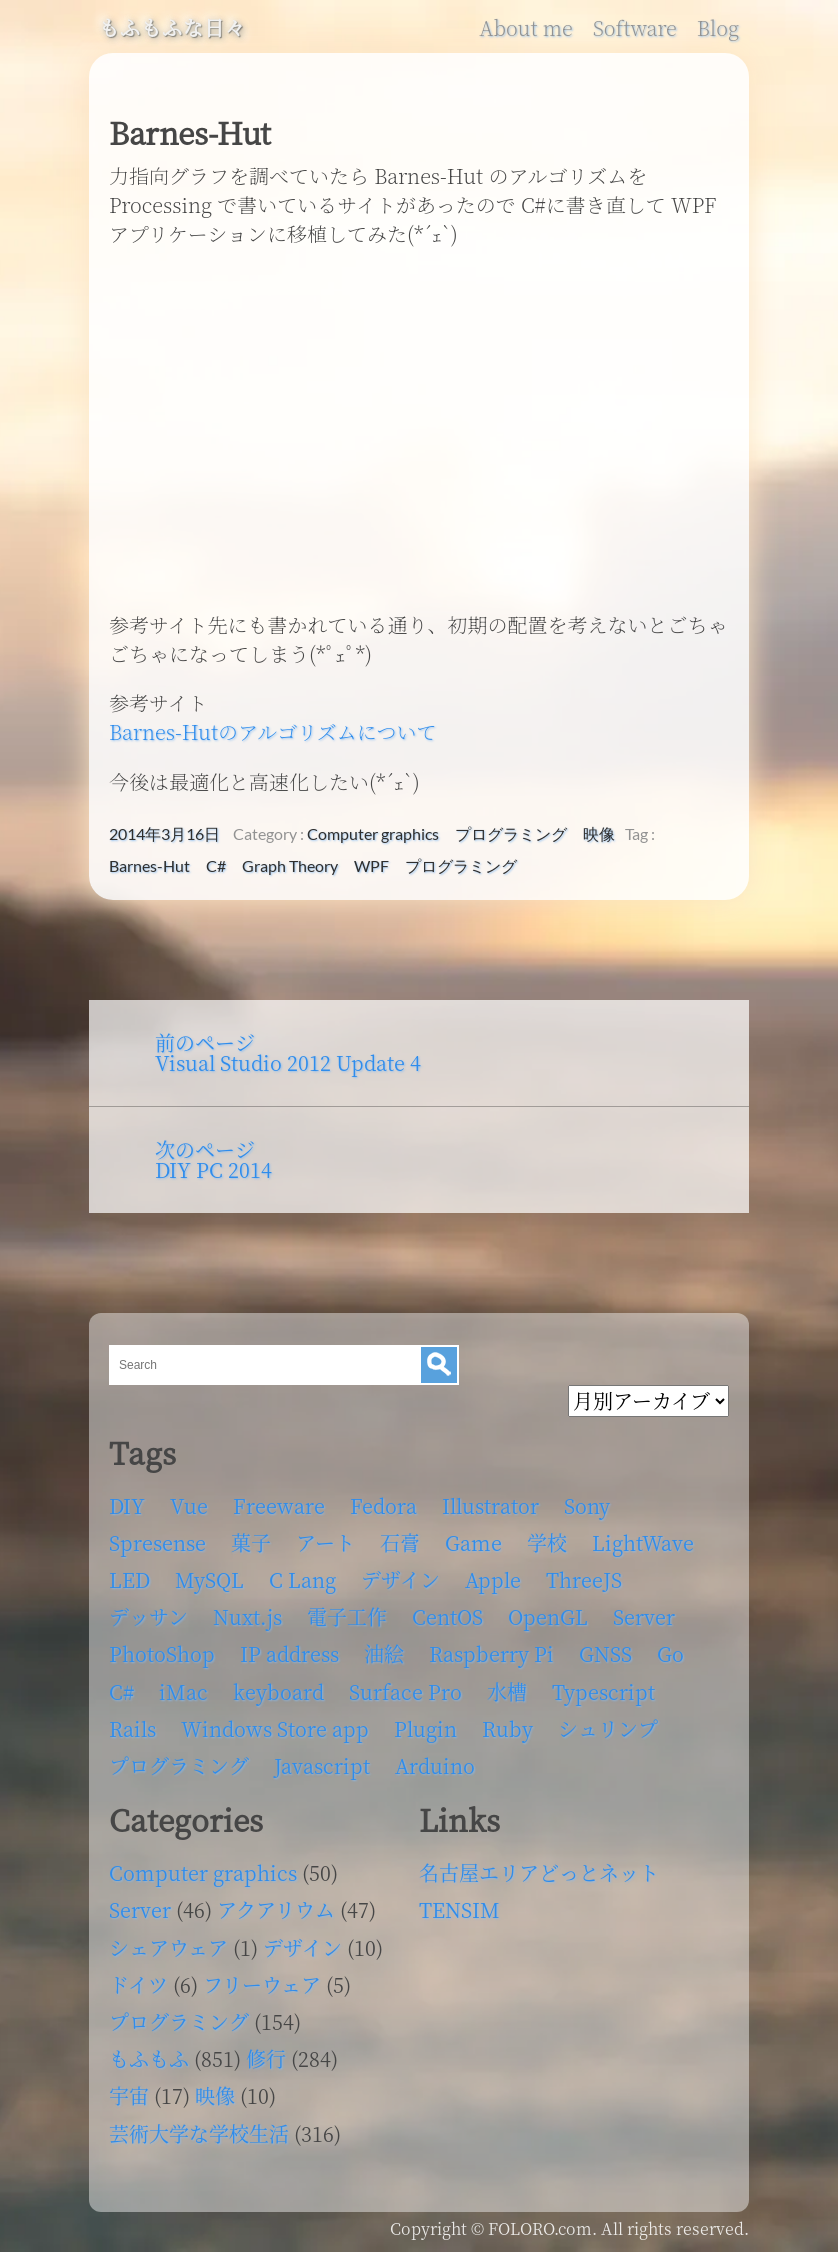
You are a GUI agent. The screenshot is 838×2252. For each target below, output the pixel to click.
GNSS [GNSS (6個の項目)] (605, 1653)
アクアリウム (276, 1909)
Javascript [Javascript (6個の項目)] (322, 1765)
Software (635, 28)
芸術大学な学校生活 (199, 2133)
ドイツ (138, 1984)
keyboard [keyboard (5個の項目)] (278, 1691)
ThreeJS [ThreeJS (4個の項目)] (584, 1579)
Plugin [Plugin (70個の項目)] (425, 1728)
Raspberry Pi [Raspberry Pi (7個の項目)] (491, 1653)
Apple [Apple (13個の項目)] (493, 1579)
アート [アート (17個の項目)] (325, 1542)
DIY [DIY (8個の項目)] (127, 1505)
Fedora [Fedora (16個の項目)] (383, 1505)
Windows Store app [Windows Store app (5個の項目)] (275, 1728)
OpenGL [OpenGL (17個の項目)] (548, 1616)
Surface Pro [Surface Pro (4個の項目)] (405, 1691)
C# (216, 866)
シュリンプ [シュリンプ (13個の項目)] (608, 1728)
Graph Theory (290, 866)
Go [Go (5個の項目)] (670, 1653)
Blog (718, 28)
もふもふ (149, 2058)
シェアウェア (168, 1947)
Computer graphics (373, 834)
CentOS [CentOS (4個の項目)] (447, 1616)
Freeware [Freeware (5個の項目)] (279, 1505)
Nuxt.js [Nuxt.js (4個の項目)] (247, 1616)
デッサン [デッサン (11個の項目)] (148, 1616)
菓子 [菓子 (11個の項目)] (251, 1542)
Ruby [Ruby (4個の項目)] (507, 1728)
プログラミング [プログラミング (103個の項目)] (179, 1765)
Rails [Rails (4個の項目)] (132, 1728)
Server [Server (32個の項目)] (644, 1616)
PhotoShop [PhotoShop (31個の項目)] (162, 1653)
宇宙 (129, 2095)
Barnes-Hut (149, 866)
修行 (266, 2058)
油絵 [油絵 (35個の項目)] (384, 1653)
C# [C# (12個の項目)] (121, 1691)
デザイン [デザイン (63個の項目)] (400, 1579)
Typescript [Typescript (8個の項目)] (603, 1691)
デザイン (302, 1947)
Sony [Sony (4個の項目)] (587, 1505)
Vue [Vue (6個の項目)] (189, 1505)
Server (140, 1909)
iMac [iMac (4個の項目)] (183, 1691)
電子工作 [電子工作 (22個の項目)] (347, 1616)
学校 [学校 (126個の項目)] (547, 1542)
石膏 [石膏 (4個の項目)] (400, 1542)
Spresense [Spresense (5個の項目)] (157, 1542)
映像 (599, 834)
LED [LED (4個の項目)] (129, 1579)
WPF (371, 866)
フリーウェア (262, 1984)
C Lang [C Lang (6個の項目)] (302, 1579)
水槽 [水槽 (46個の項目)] (507, 1691)
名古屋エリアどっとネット (539, 1872)
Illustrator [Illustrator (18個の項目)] (490, 1505)
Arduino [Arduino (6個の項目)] (435, 1765)
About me (525, 28)
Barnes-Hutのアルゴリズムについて (272, 731)
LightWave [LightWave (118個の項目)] (643, 1542)
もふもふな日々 (172, 28)
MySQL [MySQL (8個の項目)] (209, 1579)
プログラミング (511, 834)
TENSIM (459, 1909)
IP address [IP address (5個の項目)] (289, 1653)
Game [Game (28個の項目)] (473, 1542)
